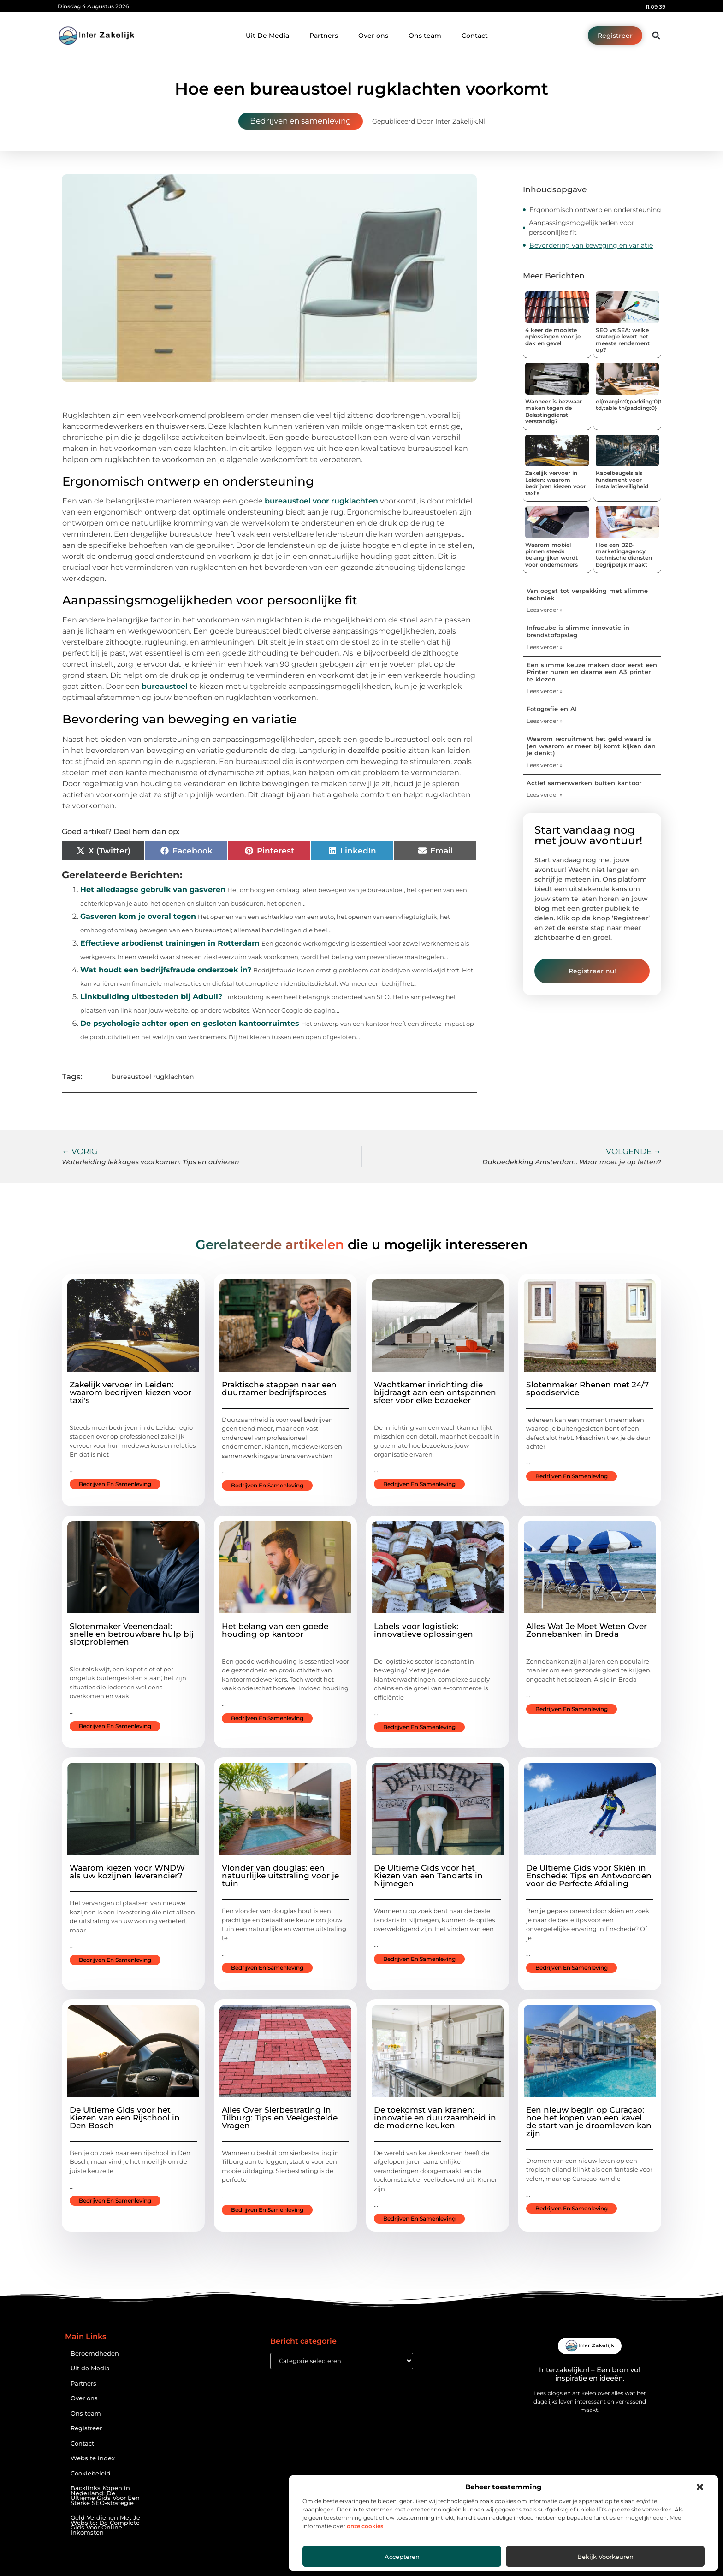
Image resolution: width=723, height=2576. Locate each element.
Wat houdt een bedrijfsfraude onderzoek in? (165, 969)
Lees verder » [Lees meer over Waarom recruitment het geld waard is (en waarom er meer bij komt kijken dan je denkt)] (545, 765)
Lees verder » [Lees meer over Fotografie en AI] (545, 720)
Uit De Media (267, 35)
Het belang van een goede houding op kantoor (275, 1630)
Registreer (86, 2428)
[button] (700, 2487)
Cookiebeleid (91, 2473)
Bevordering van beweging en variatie (591, 245)
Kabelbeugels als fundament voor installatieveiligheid (622, 479)
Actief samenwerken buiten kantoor (584, 783)
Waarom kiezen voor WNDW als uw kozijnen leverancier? (127, 1871)
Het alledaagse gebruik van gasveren (152, 889)
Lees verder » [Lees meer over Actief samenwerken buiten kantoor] (545, 794)
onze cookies (365, 2526)
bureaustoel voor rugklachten (321, 501)
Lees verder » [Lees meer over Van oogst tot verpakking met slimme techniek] (545, 609)
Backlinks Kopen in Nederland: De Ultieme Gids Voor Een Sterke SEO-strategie (105, 2495)
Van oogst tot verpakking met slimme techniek (587, 594)
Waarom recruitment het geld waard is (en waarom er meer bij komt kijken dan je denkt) (591, 746)
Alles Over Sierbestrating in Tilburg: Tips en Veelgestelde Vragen (280, 2117)
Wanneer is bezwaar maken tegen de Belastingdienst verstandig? (553, 411)
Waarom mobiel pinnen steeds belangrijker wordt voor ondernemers (551, 554)
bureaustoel (165, 686)
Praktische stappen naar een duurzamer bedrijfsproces (279, 1388)
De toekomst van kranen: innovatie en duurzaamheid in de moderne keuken (435, 2117)
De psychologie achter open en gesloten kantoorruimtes (189, 1023)
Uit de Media (90, 2368)
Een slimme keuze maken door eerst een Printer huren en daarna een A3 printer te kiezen (592, 672)
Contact (475, 35)
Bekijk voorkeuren (605, 2556)
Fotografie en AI (552, 708)
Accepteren (402, 2556)
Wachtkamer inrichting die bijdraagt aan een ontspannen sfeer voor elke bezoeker (435, 1392)
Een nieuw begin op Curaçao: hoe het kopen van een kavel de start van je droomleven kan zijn (589, 2121)
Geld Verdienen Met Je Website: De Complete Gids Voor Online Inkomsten (105, 2525)
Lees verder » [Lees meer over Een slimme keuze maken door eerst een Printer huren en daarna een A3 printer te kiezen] (545, 690)
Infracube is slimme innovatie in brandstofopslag (578, 631)
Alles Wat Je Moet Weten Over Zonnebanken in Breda (586, 1630)
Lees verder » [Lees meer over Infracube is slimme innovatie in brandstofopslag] (545, 647)
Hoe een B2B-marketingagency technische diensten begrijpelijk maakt (624, 554)
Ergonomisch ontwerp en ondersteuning (595, 210)
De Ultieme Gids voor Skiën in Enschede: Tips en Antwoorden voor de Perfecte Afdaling (589, 1875)
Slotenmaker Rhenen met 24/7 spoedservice (587, 1388)
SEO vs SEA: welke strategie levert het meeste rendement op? (623, 339)
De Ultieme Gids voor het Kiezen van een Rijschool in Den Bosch (125, 2117)
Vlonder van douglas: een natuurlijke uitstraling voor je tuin (280, 1875)
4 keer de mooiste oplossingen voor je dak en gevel (553, 336)
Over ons (373, 35)
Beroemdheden (95, 2353)
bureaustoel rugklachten (153, 1076)
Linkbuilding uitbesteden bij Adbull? (151, 996)
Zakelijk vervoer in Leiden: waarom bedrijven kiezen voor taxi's (555, 482)
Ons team (425, 35)
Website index (93, 2458)
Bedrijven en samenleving (300, 120)
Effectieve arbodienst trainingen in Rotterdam (170, 943)
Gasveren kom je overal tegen (138, 916)
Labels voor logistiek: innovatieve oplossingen (423, 1630)
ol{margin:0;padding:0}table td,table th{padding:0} (634, 404)
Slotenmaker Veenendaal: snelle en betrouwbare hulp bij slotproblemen (132, 1634)
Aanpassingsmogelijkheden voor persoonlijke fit (581, 228)
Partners (323, 35)
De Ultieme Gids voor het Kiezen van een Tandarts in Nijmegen (428, 1875)
